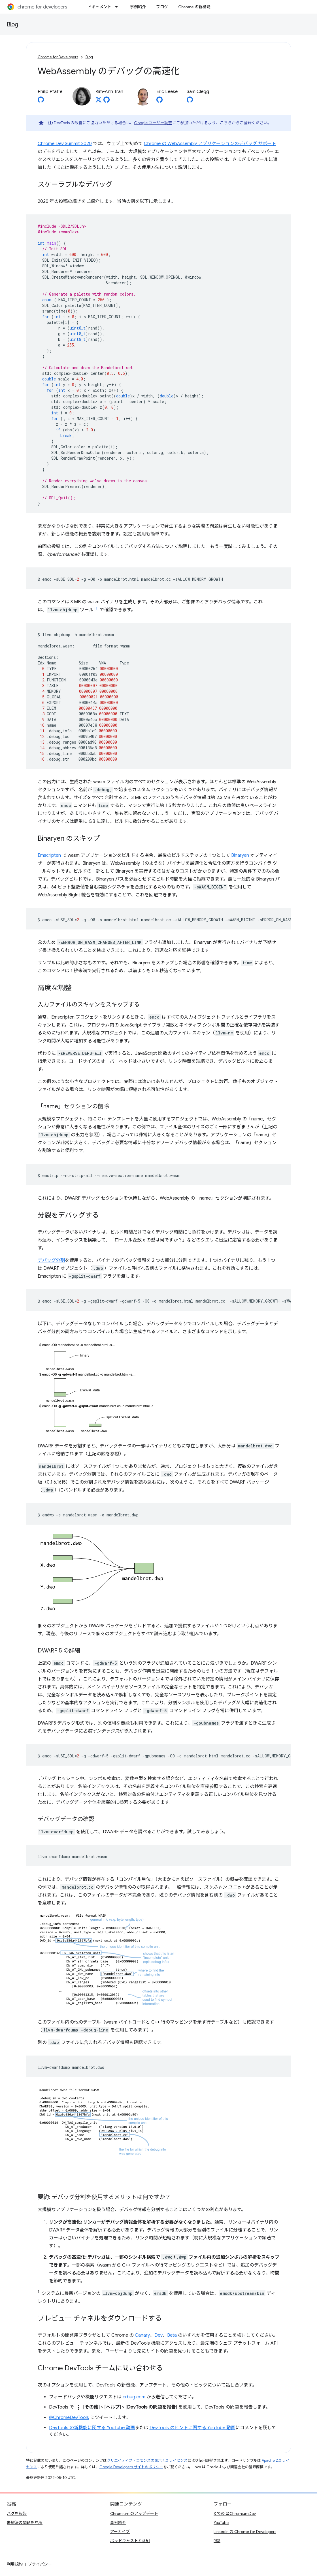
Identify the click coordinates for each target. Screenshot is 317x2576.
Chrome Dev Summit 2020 (65, 144)
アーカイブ (120, 2531)
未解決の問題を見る (24, 2522)
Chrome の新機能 (194, 6)
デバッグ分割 (51, 1260)
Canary (142, 2335)
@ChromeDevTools (69, 2417)
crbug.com (134, 2397)
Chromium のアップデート (134, 2513)
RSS (217, 2540)
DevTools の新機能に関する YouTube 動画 (92, 2428)
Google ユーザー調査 (153, 122)
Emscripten (49, 855)
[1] (97, 608)
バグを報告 (17, 2513)
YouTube (221, 2522)
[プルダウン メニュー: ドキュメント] (118, 6)
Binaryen (240, 855)
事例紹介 (138, 6)
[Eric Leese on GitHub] (159, 101)
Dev (158, 2335)
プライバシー (40, 2564)
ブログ (162, 6)
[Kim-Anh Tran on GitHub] (106, 101)
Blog (12, 24)
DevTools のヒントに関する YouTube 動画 (192, 2428)
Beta (172, 2335)
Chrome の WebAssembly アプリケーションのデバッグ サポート (210, 144)
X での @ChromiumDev (235, 2513)
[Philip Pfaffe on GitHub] (41, 101)
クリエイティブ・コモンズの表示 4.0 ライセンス (147, 2460)
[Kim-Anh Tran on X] (98, 101)
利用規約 (15, 2564)
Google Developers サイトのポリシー (131, 2467)
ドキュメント (99, 6)
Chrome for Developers (58, 57)
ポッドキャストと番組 (130, 2540)
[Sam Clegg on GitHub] (190, 101)
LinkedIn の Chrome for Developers (245, 2531)
